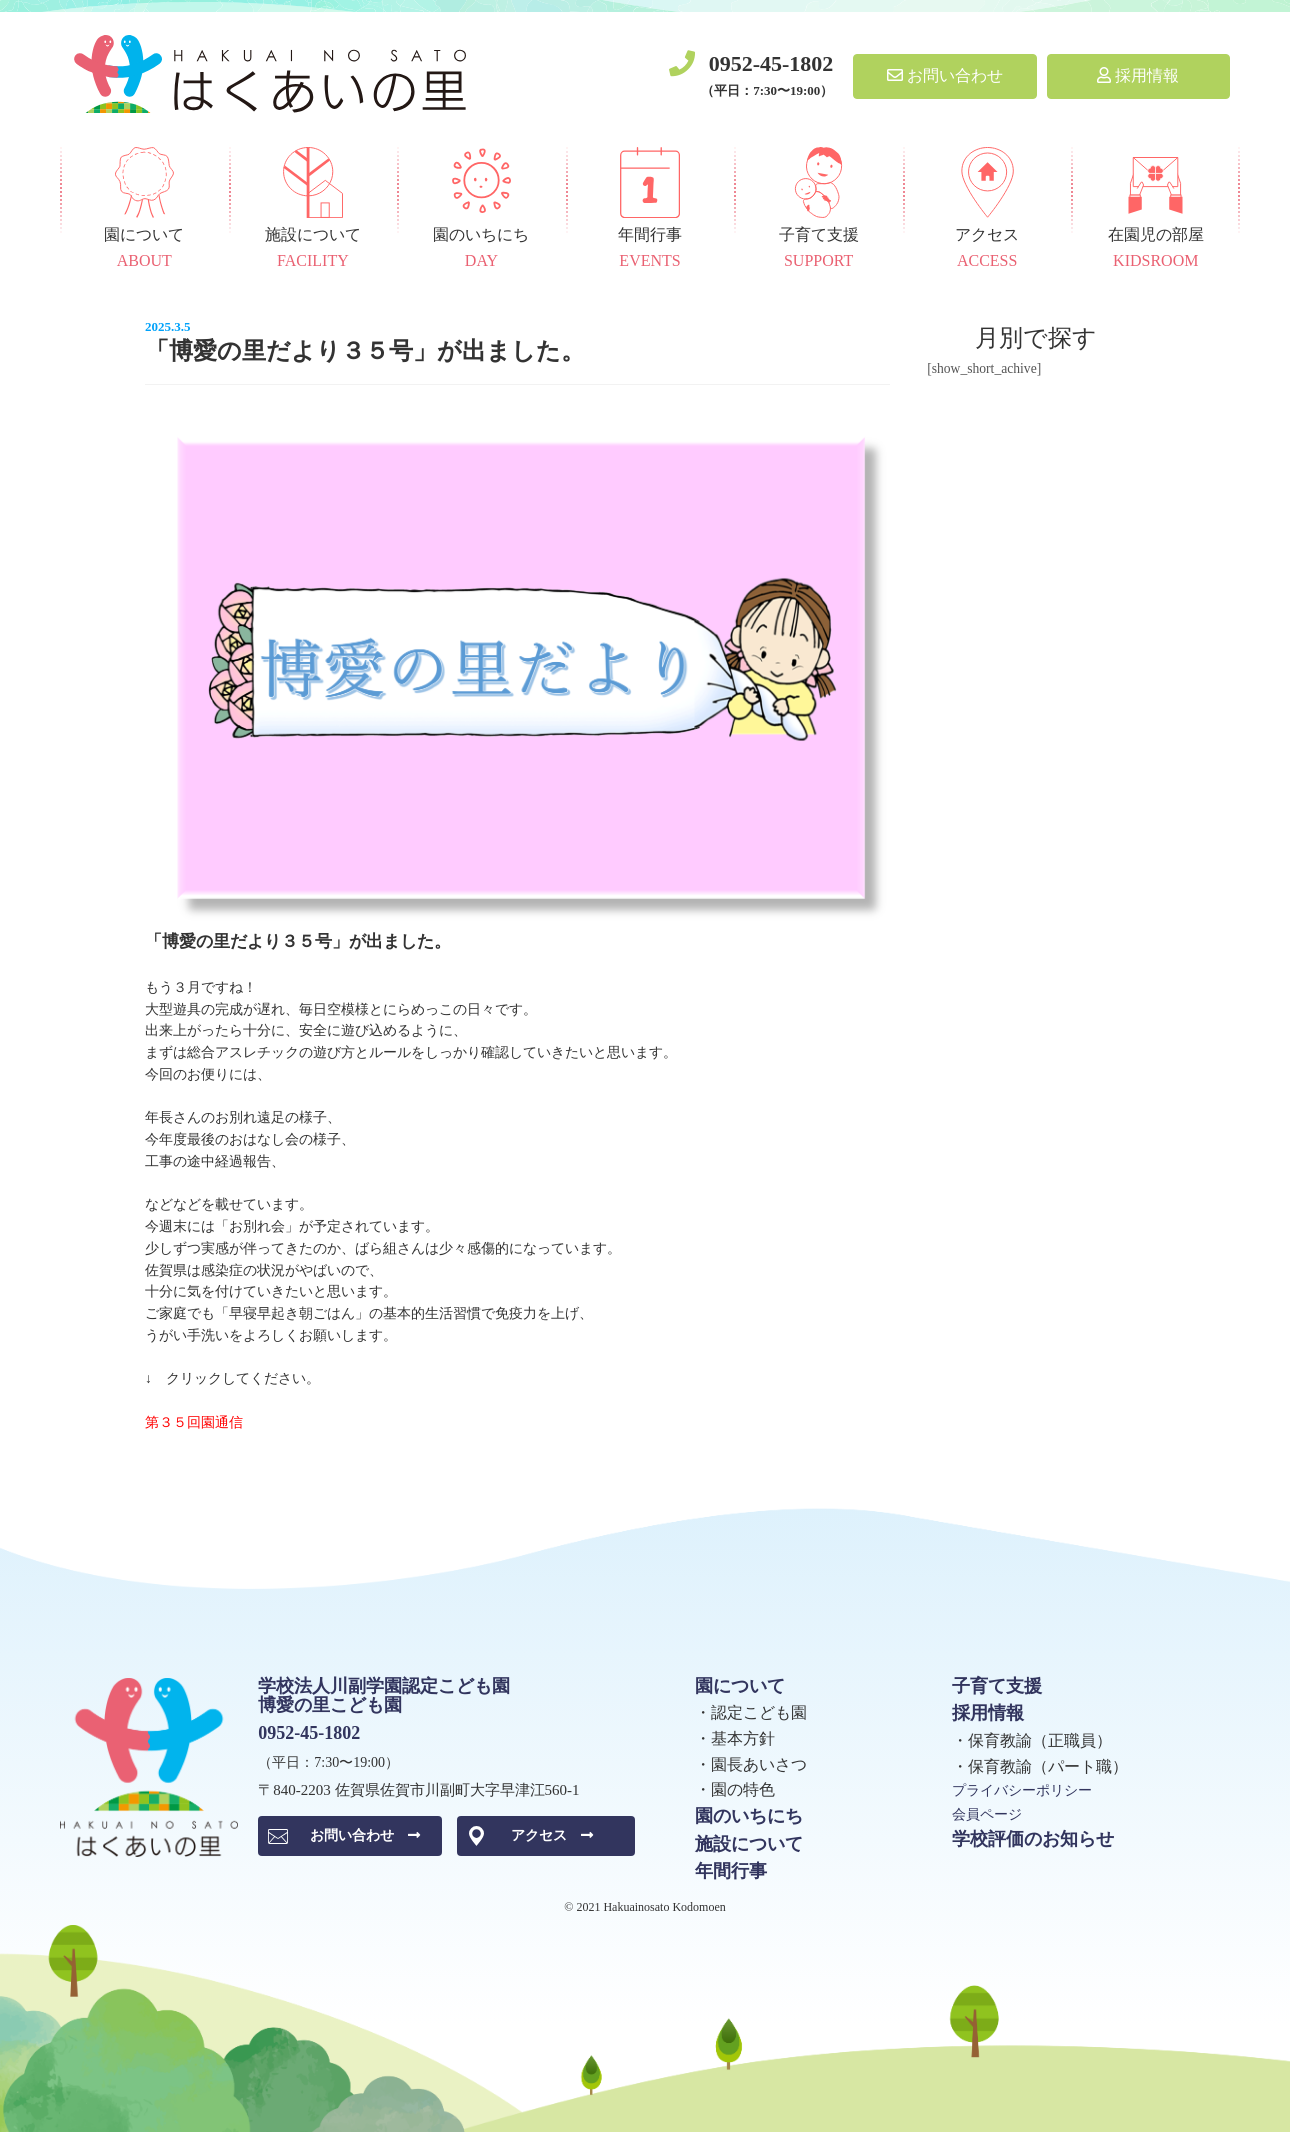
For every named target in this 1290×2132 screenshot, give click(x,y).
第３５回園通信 (194, 1422)
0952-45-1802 (771, 63)
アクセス (552, 1835)
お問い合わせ (945, 75)
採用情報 (1138, 75)
